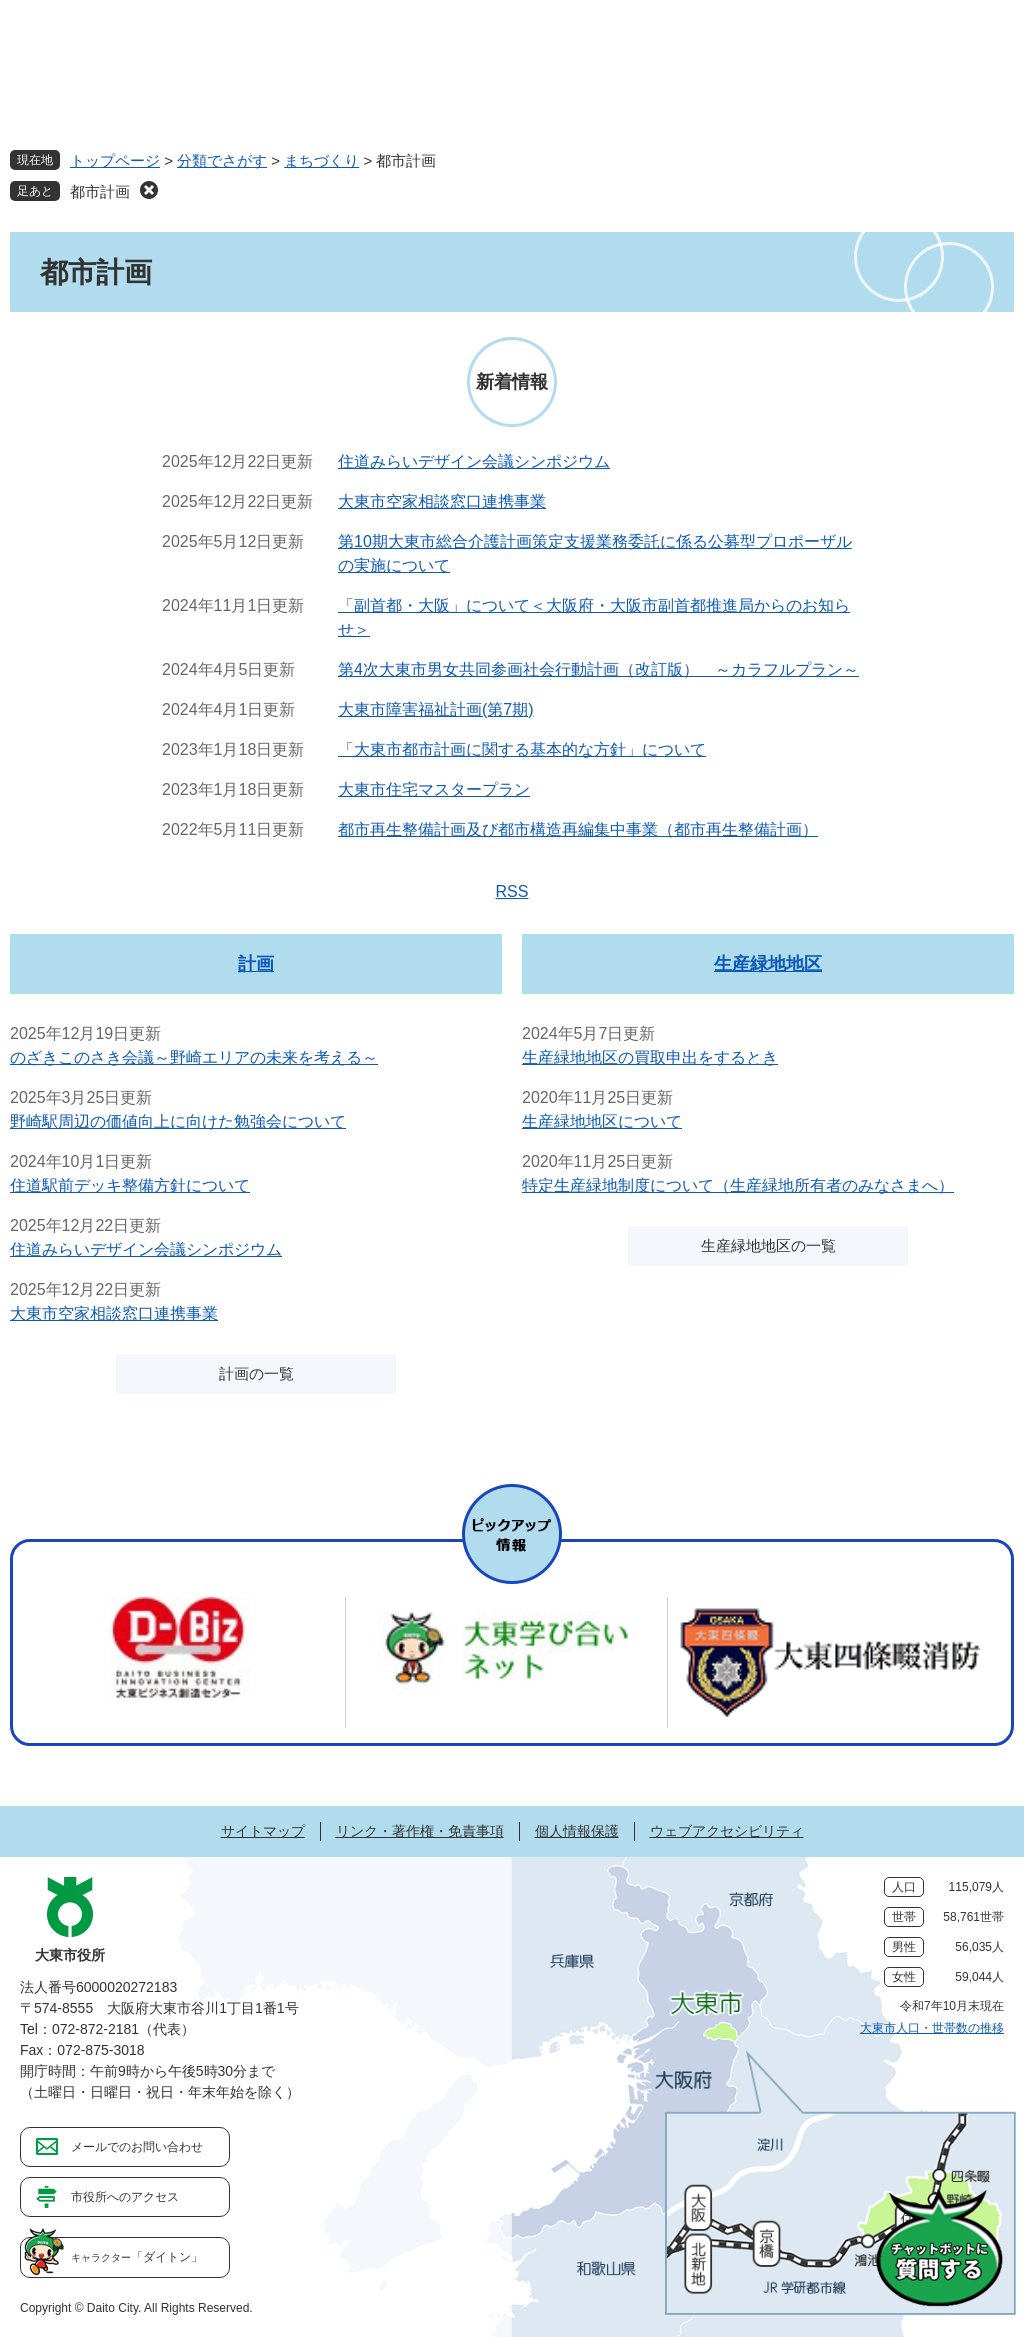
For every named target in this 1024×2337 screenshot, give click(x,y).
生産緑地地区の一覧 (768, 1245)
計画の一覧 (256, 1373)
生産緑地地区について (602, 1121)
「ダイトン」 (137, 2257)
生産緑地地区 (768, 964)
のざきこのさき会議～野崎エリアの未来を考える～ (194, 1057)
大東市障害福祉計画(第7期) (436, 709)
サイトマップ (263, 1831)
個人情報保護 (577, 1831)
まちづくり (321, 160)
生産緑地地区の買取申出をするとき (650, 1057)
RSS (512, 891)
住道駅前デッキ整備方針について (130, 1185)
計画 (256, 964)
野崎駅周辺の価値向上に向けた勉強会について (178, 1121)
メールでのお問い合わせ (137, 2147)
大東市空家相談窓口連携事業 (442, 501)
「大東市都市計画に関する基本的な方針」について (522, 749)
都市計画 (100, 191)
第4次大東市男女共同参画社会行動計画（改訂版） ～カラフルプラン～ (598, 669)
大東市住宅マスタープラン (434, 789)
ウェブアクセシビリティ (727, 1831)
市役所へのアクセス (125, 2197)
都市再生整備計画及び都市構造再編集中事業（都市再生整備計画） (578, 829)
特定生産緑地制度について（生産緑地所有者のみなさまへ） (738, 1185)
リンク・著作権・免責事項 (420, 1831)
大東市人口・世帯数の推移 (932, 2028)
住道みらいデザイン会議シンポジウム (474, 461)
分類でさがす (222, 160)
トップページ (115, 160)
